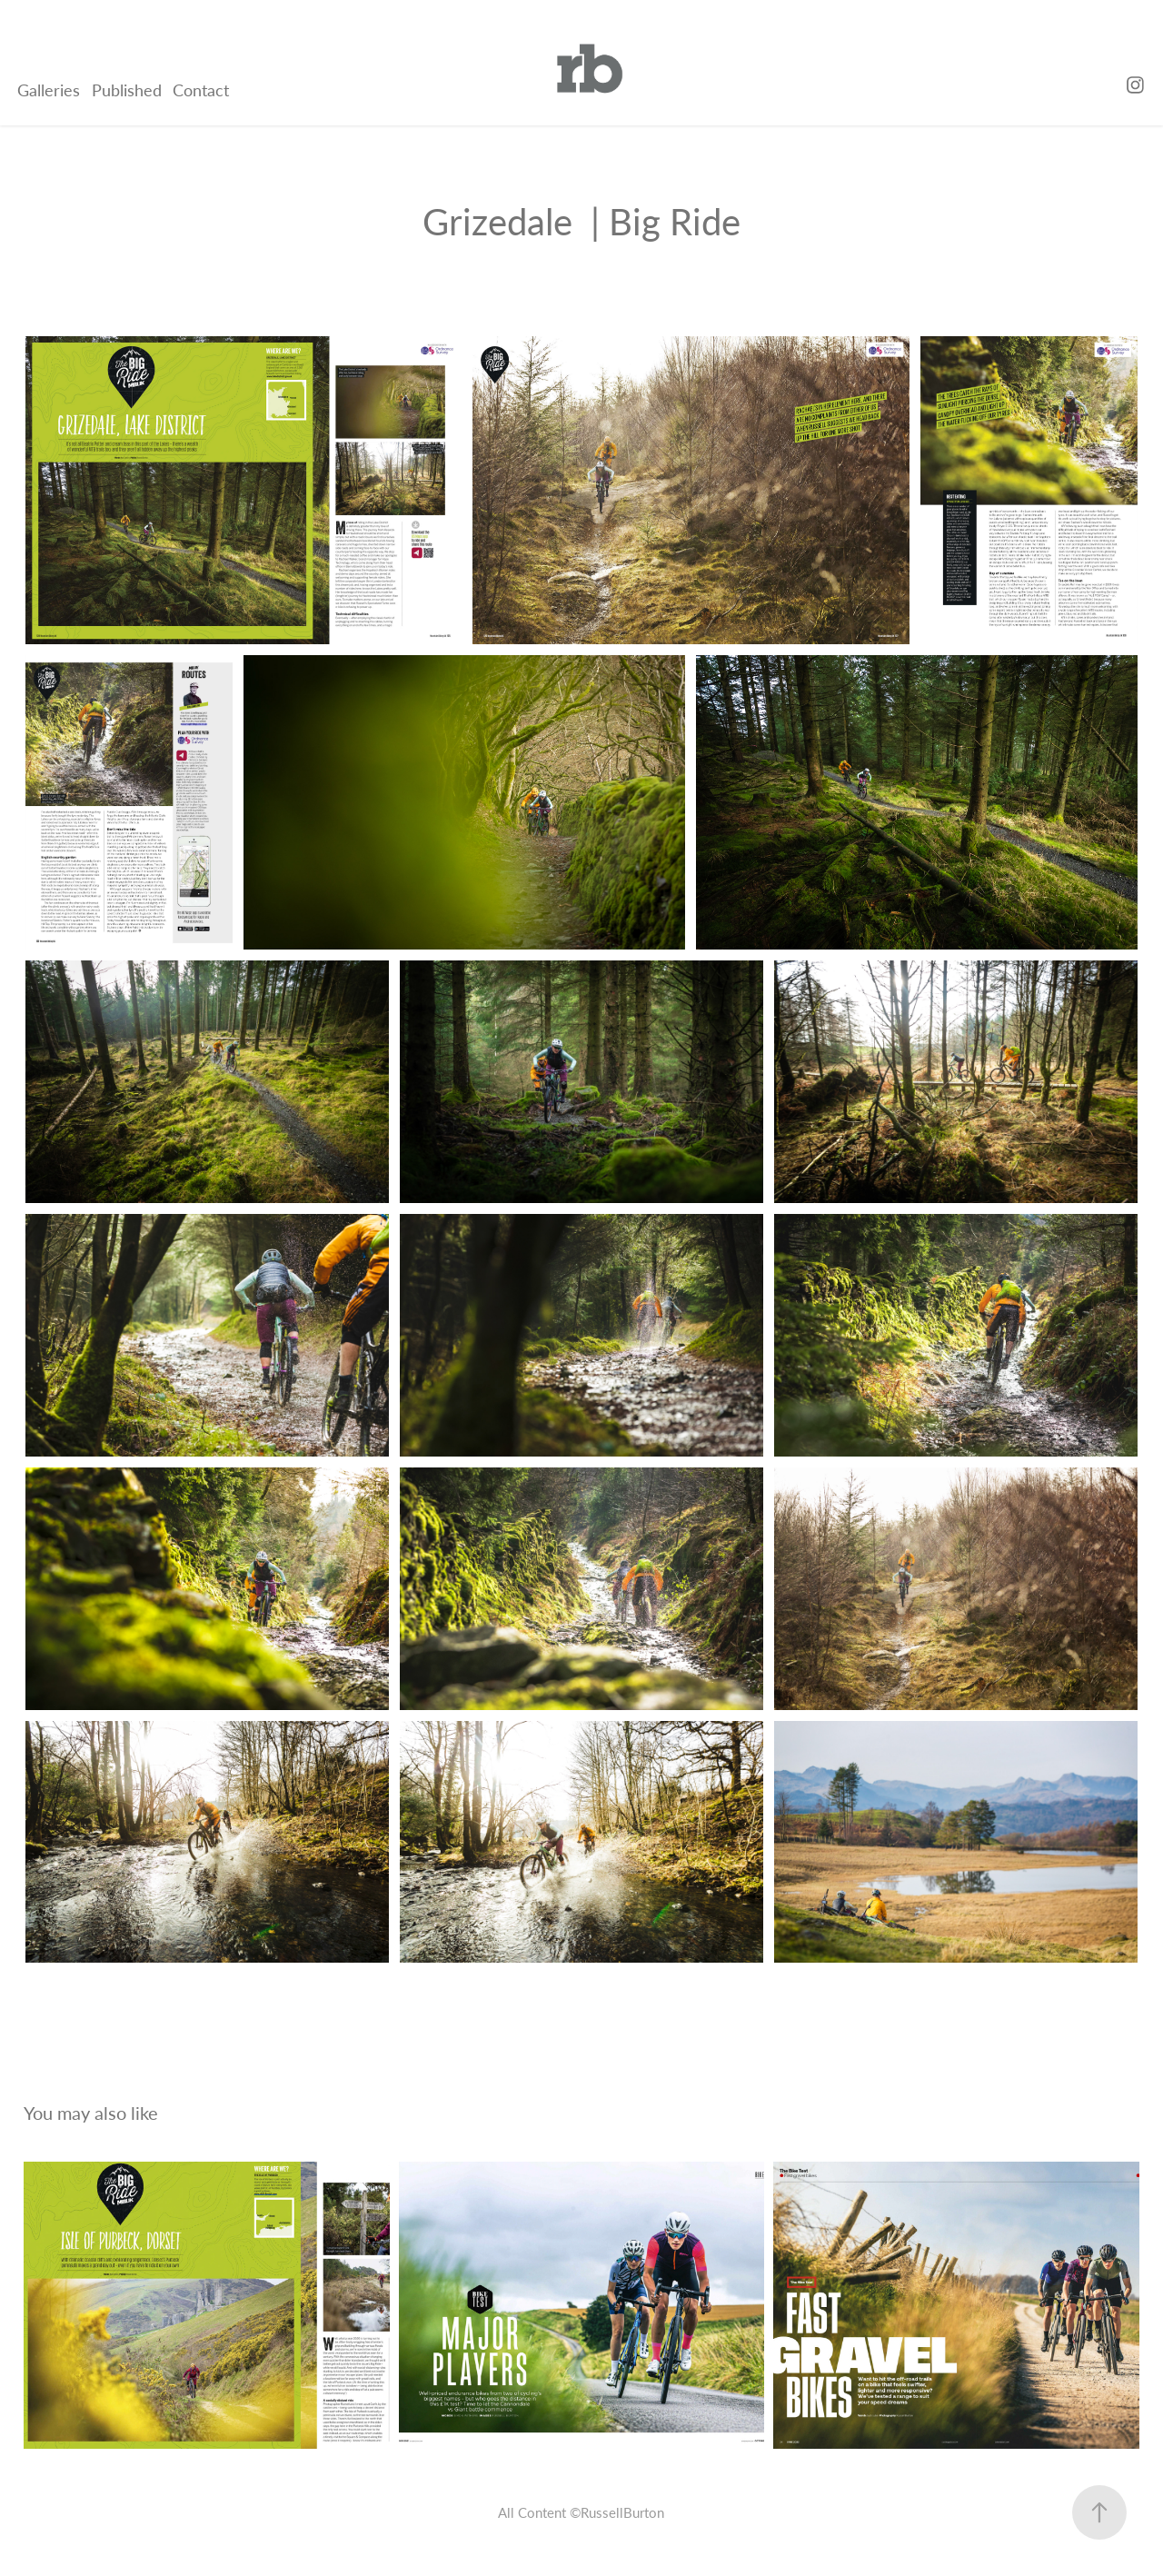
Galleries (48, 90)
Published (127, 90)
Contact (201, 90)
